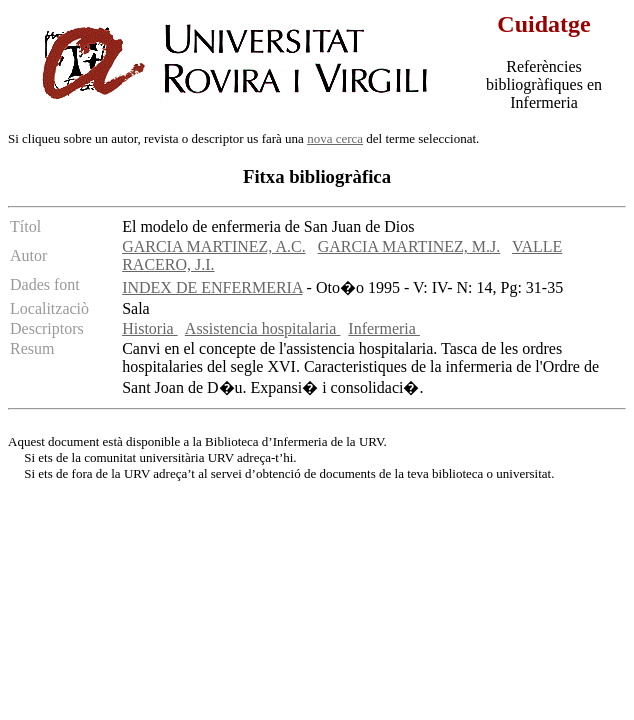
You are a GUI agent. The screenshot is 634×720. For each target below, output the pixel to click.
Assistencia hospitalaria (263, 328)
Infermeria (384, 328)
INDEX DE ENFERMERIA (212, 287)
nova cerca (335, 138)
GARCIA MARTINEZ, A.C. (214, 246)
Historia (150, 328)
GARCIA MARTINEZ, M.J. (409, 246)
